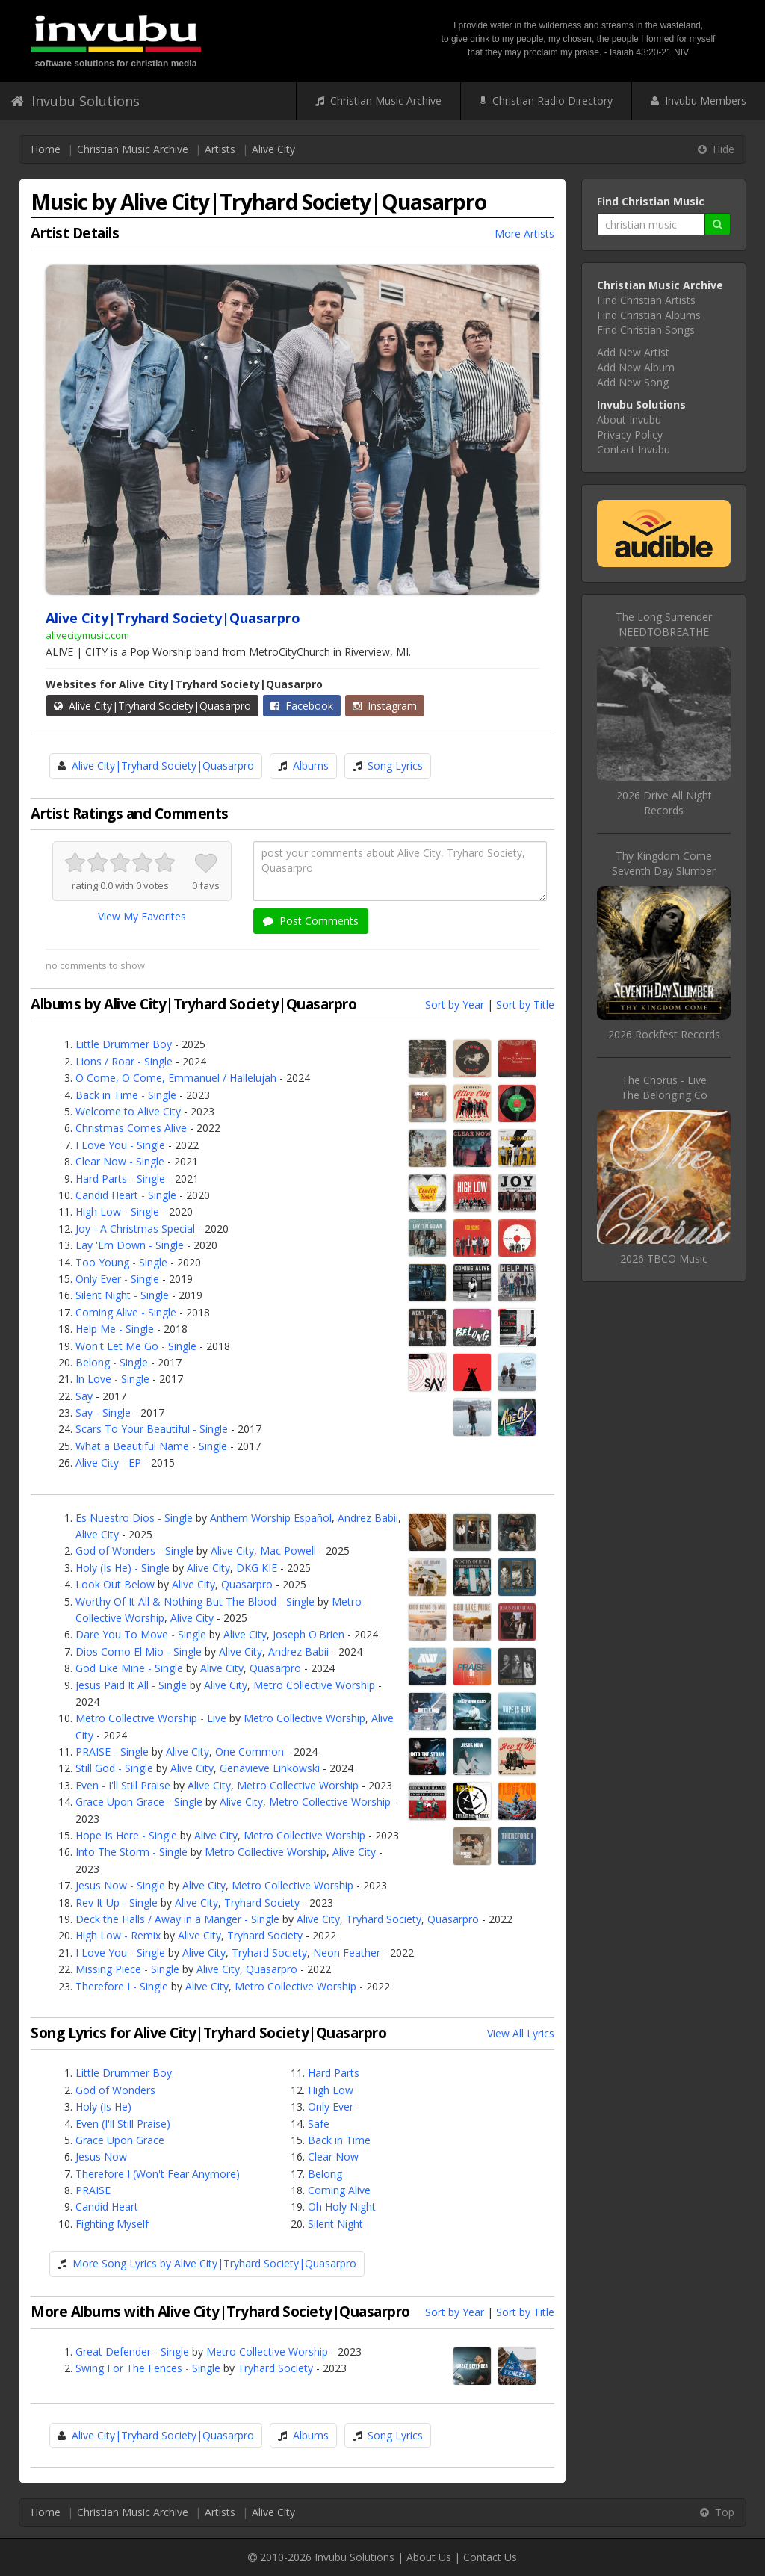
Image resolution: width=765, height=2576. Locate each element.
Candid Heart (106, 2206)
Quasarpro (247, 1584)
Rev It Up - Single (116, 1902)
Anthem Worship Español (271, 1518)
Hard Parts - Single (120, 1178)
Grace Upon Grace (119, 2140)
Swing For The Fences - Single (147, 2368)
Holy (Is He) (103, 2106)
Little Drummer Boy (123, 1044)
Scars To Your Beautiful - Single (151, 1429)
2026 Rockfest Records (664, 1034)
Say (84, 1396)
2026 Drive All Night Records (664, 802)
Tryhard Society (262, 1902)
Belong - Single (111, 1362)
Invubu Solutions (75, 101)
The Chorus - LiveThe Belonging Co (664, 1087)
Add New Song (633, 382)
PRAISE (93, 2190)
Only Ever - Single (117, 1279)
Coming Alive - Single (125, 1312)
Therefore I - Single (121, 1986)
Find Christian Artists (646, 300)
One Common (249, 1751)
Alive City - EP (108, 1462)
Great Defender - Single (132, 2351)
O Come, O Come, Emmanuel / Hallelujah (175, 1078)
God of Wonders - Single (134, 1551)
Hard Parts (333, 2073)
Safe (318, 2124)
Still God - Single (114, 1768)
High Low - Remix (118, 1935)
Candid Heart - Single (125, 1195)
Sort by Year (454, 1004)
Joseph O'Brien (308, 1634)
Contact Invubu (633, 449)
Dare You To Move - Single (140, 1634)
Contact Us (490, 2557)
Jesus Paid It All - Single (131, 1685)
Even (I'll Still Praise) (122, 2124)
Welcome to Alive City (128, 1111)
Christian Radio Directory (546, 100)
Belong (325, 2174)
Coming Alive (339, 2190)
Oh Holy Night (342, 2206)
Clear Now (333, 2156)
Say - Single (103, 1412)
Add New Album (636, 367)
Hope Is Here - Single (126, 1835)
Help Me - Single (114, 1329)
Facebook (301, 706)
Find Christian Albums (649, 315)
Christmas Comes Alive (131, 1128)
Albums (311, 765)
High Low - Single (117, 1211)
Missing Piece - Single (127, 1969)
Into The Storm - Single (131, 1852)
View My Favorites (142, 916)
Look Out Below (115, 1584)
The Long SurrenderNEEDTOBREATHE (664, 624)
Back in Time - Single (125, 1095)
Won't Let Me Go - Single (135, 1346)
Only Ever (330, 2106)
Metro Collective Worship (314, 1685)
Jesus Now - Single (120, 1885)
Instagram (385, 706)
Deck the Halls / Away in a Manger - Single (177, 1919)
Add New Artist (633, 352)
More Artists (524, 233)
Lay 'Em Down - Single (129, 1245)
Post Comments (311, 921)
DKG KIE (256, 1568)
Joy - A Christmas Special (135, 1229)
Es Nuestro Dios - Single (134, 1518)
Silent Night (335, 2224)
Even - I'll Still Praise (122, 1785)
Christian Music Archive (378, 100)
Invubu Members (698, 100)
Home (46, 149)
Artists (220, 149)
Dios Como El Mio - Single (138, 1651)
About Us (428, 2557)
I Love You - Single (120, 1145)
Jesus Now (101, 2156)
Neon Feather (346, 1952)
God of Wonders (115, 2090)
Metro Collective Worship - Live (150, 1718)
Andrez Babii (368, 1518)
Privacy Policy (630, 434)
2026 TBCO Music (663, 1258)
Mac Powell (288, 1551)
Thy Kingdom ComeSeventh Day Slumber (664, 863)
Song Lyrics (395, 765)
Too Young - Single (121, 1262)
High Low (330, 2090)
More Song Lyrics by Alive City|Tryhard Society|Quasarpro (214, 2263)
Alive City (273, 149)
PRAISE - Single (112, 1751)
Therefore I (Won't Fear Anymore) (157, 2174)
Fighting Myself (112, 2224)
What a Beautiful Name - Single (151, 1446)
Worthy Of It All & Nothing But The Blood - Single (195, 1601)
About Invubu (629, 419)
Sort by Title (525, 1004)
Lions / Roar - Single (124, 1061)
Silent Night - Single (122, 1295)
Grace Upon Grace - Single (138, 1802)
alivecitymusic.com (87, 635)
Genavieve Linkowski (270, 1768)
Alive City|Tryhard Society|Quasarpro (152, 706)
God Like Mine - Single (129, 1668)
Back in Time (339, 2140)
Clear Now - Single (119, 1161)
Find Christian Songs (646, 330)
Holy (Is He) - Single (122, 1568)
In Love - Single (112, 1379)
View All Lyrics (520, 2033)
